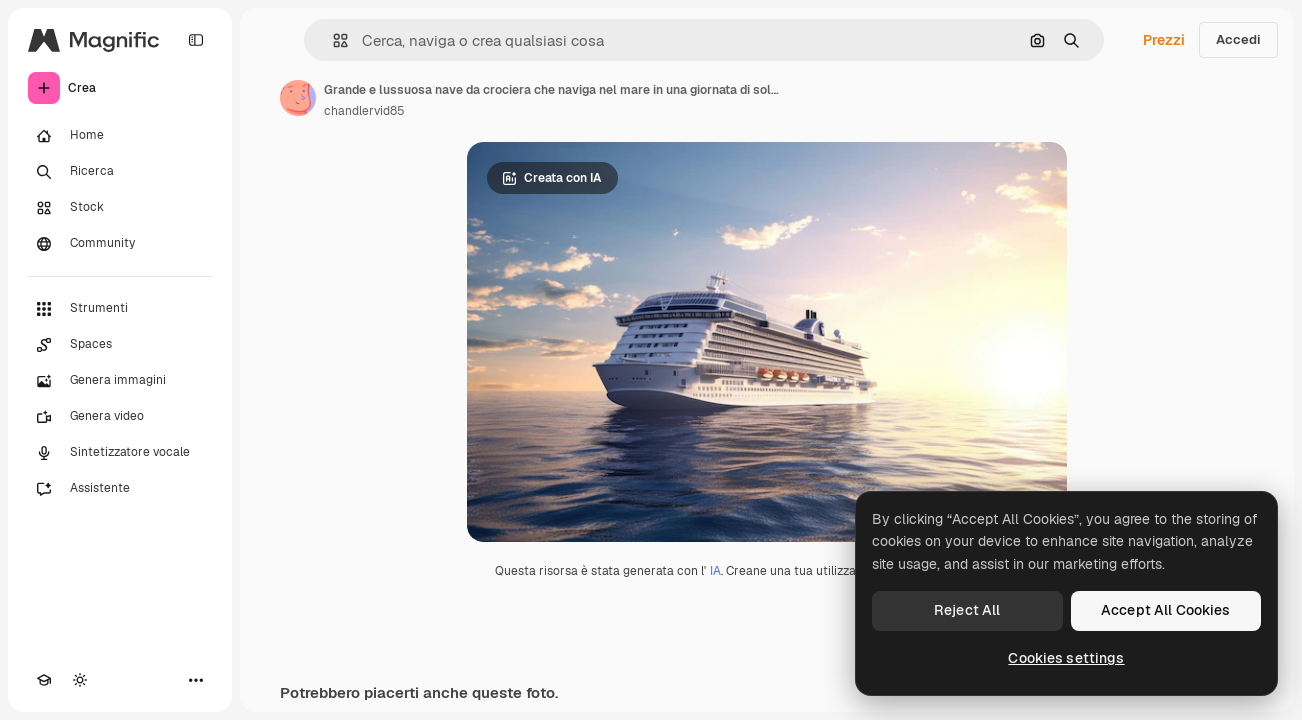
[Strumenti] (120, 309)
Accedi (1238, 39)
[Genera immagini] (120, 381)
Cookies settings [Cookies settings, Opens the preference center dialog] (1066, 658)
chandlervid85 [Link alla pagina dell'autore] (364, 111)
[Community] (120, 244)
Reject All (967, 610)
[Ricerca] (120, 172)
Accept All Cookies (1166, 610)
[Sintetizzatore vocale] (120, 453)
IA (715, 571)
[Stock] (120, 208)
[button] (332, 40)
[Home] (120, 136)
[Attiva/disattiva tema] (80, 680)
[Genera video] (120, 417)
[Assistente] (120, 489)
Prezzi (1164, 40)
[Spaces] (120, 345)
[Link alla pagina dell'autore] (298, 98)
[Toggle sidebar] (196, 40)
